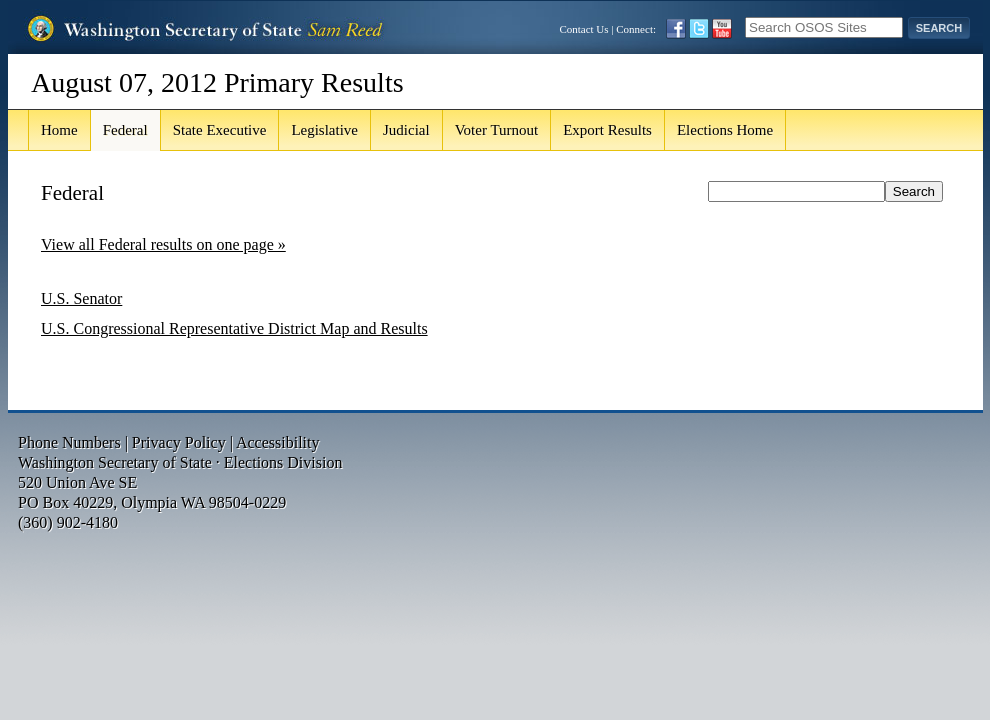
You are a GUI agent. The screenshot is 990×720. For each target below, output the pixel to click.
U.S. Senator (81, 298)
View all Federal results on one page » (163, 244)
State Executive (220, 130)
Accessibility (278, 442)
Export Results (607, 130)
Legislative (324, 130)
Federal (125, 130)
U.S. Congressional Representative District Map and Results (234, 328)
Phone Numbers (69, 442)
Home (59, 130)
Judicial (406, 130)
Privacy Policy (179, 442)
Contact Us (583, 29)
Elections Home (725, 130)
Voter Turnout (497, 130)
